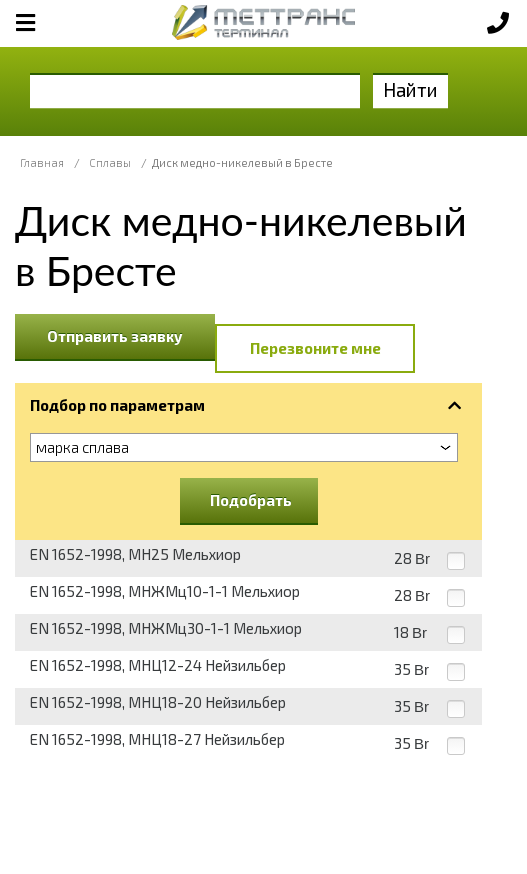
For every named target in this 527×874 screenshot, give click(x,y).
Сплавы (110, 162)
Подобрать (251, 500)
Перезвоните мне (315, 348)
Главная (42, 162)
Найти (410, 89)
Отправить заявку (115, 336)
